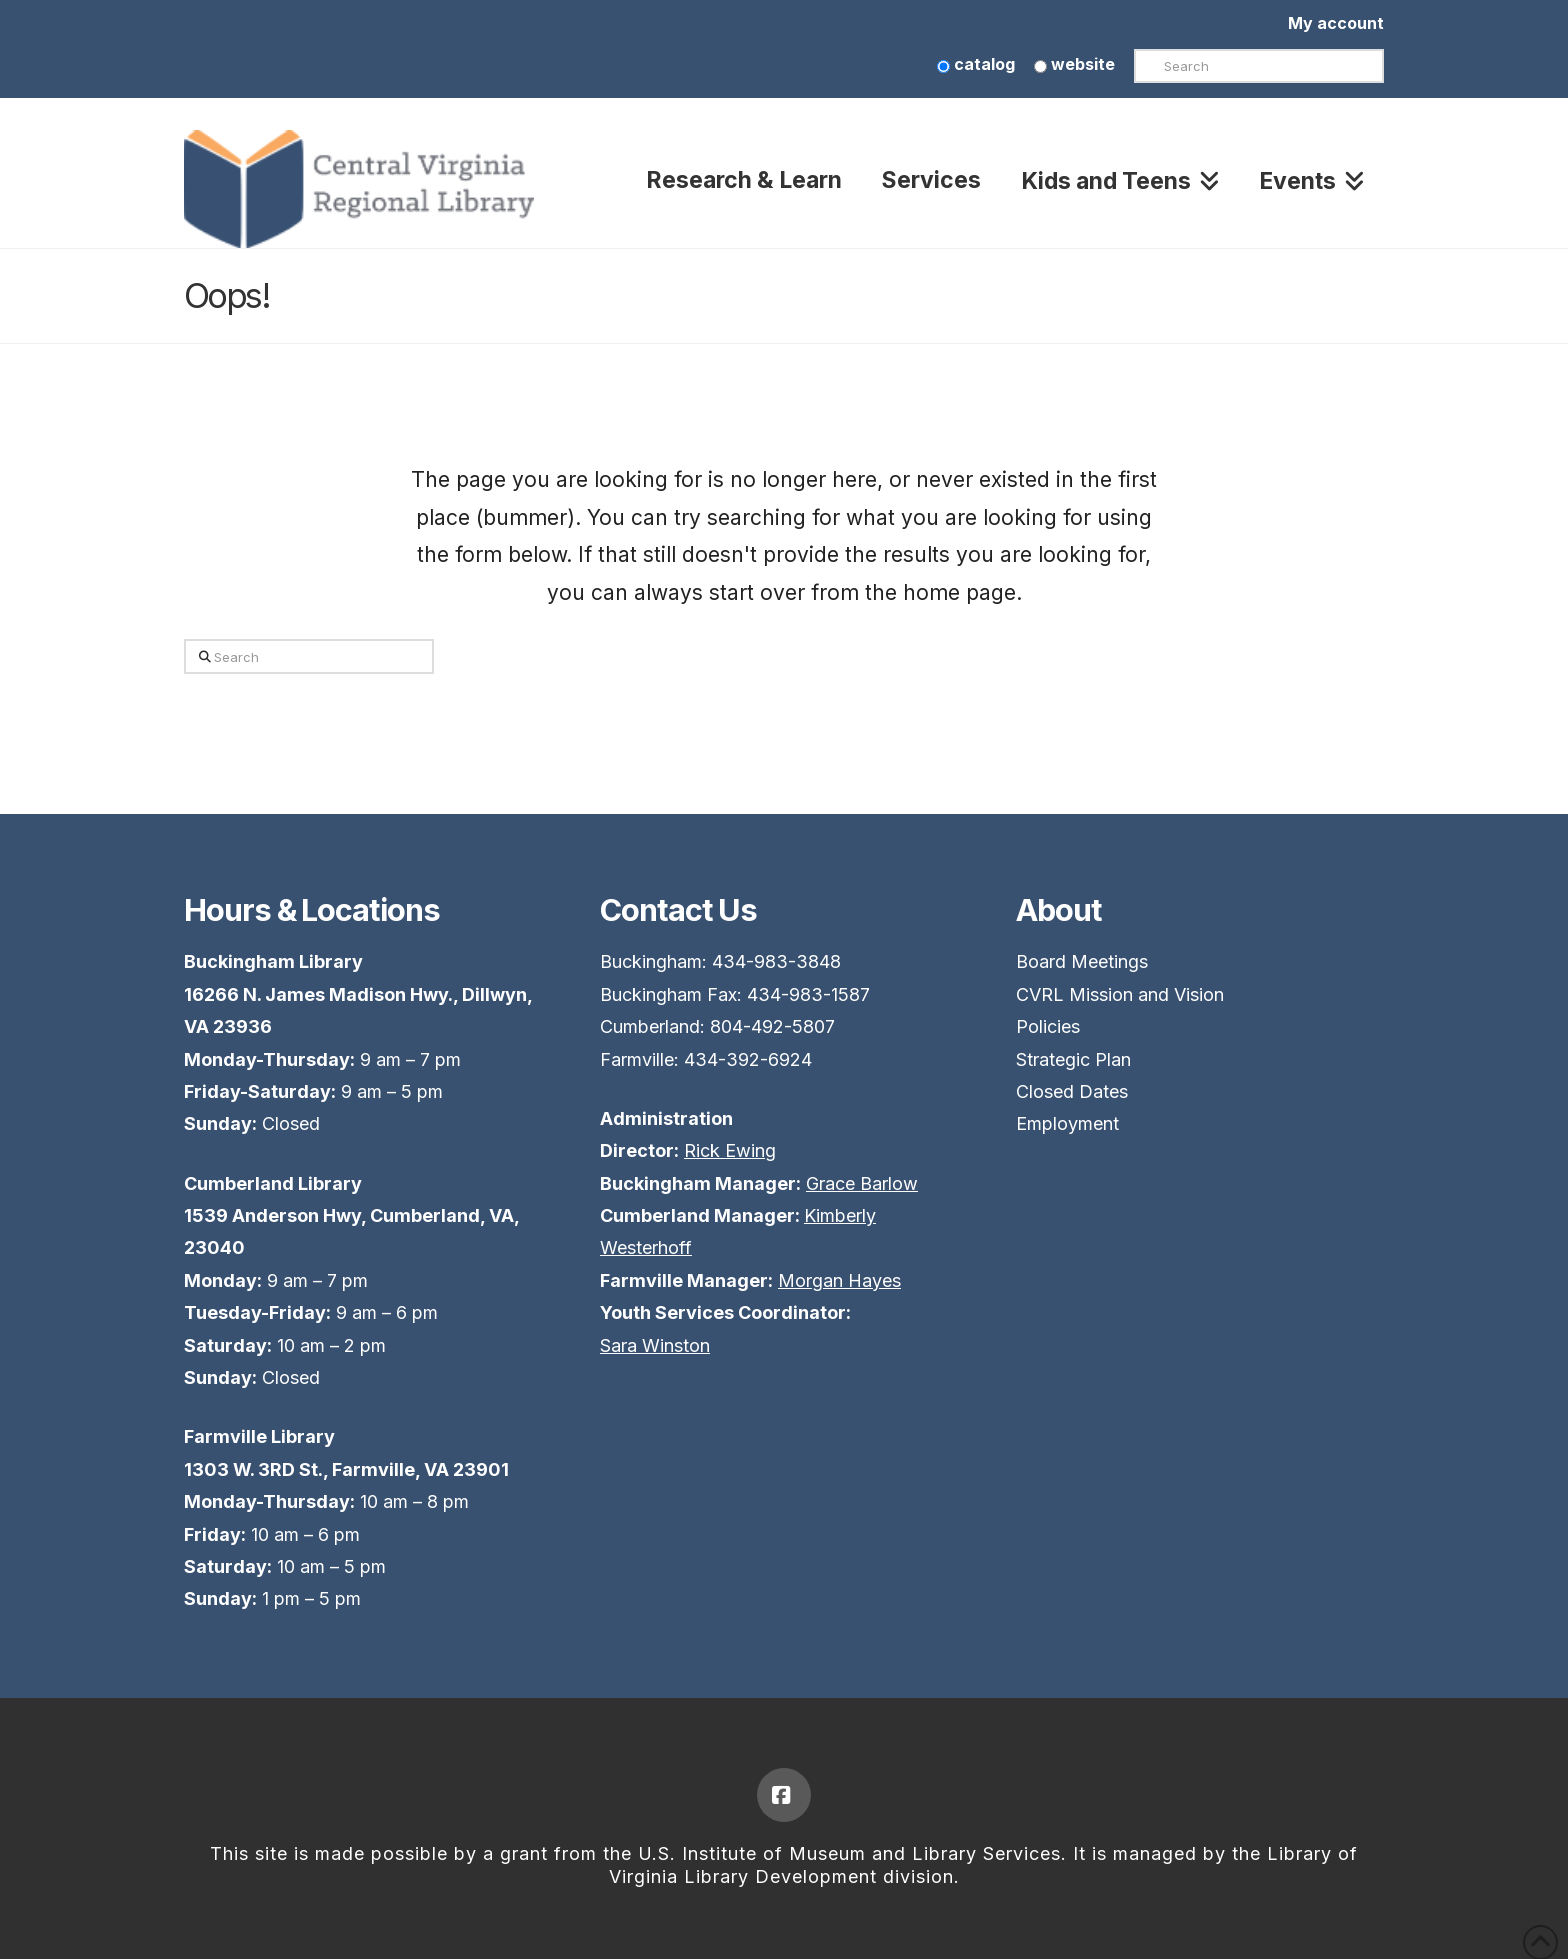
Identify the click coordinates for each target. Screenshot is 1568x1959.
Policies (1048, 1026)
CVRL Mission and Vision (1120, 994)
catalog (976, 64)
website (1074, 64)
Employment (1067, 1123)
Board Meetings (1082, 961)
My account (1336, 23)
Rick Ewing (730, 1150)
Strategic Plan (1073, 1059)
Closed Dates (1072, 1091)
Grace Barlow (862, 1183)
